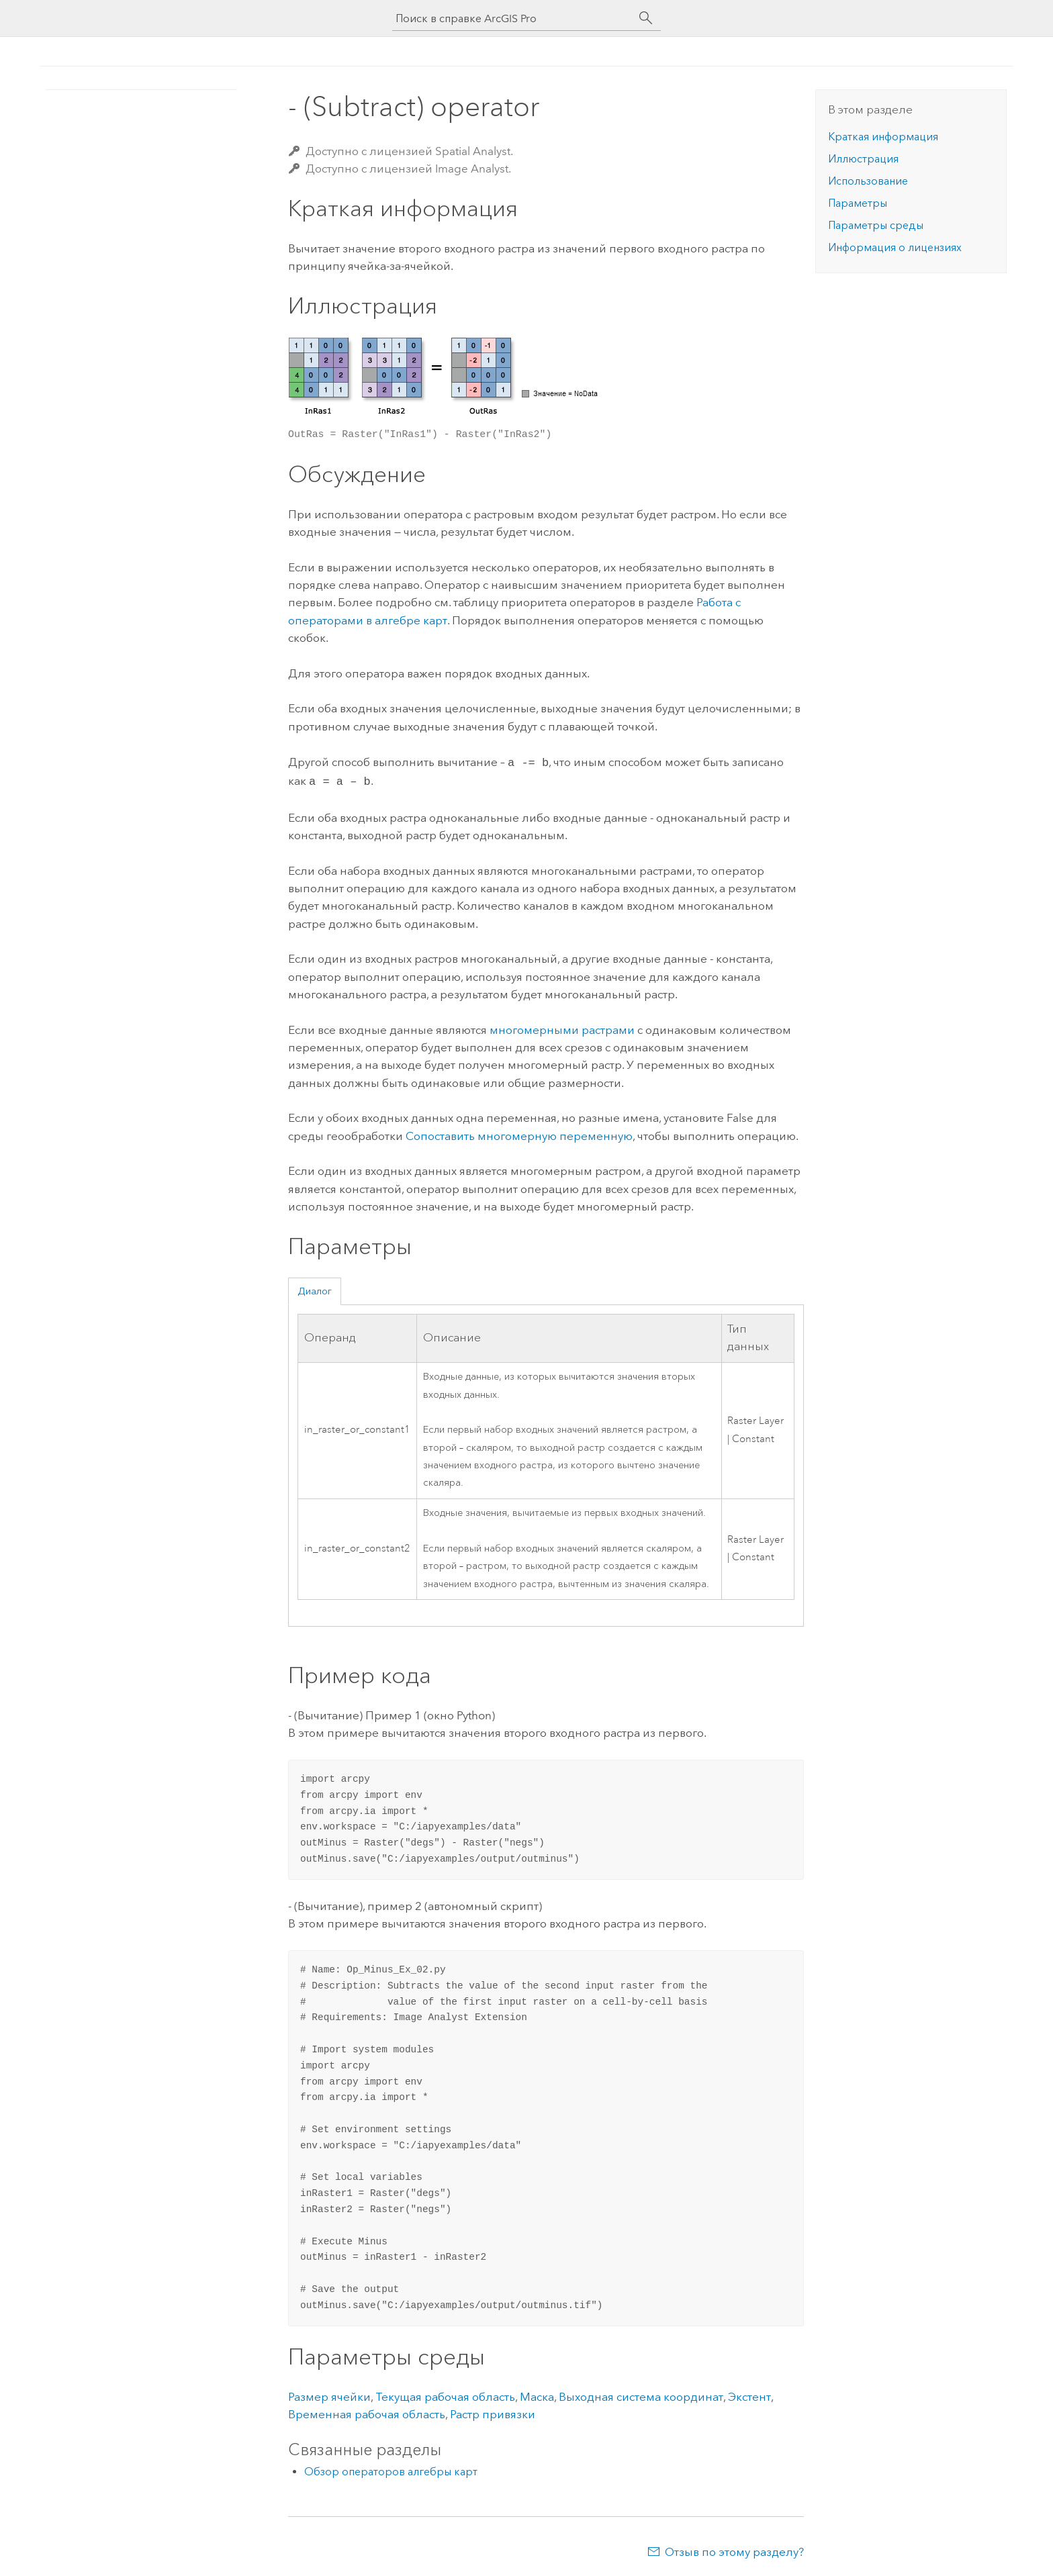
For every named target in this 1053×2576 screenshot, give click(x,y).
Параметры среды (875, 225)
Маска (537, 2394)
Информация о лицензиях (895, 247)
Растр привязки (492, 2411)
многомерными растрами (562, 1027)
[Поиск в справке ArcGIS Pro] (513, 18)
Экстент (749, 2394)
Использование (868, 181)
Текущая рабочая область (445, 2394)
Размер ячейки (329, 2394)
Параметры (857, 203)
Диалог (314, 1288)
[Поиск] (646, 18)
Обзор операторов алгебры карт (390, 2469)
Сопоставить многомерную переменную (519, 1133)
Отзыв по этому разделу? (734, 2549)
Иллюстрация (863, 158)
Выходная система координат (641, 2394)
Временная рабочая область (366, 2411)
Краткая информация (883, 136)
